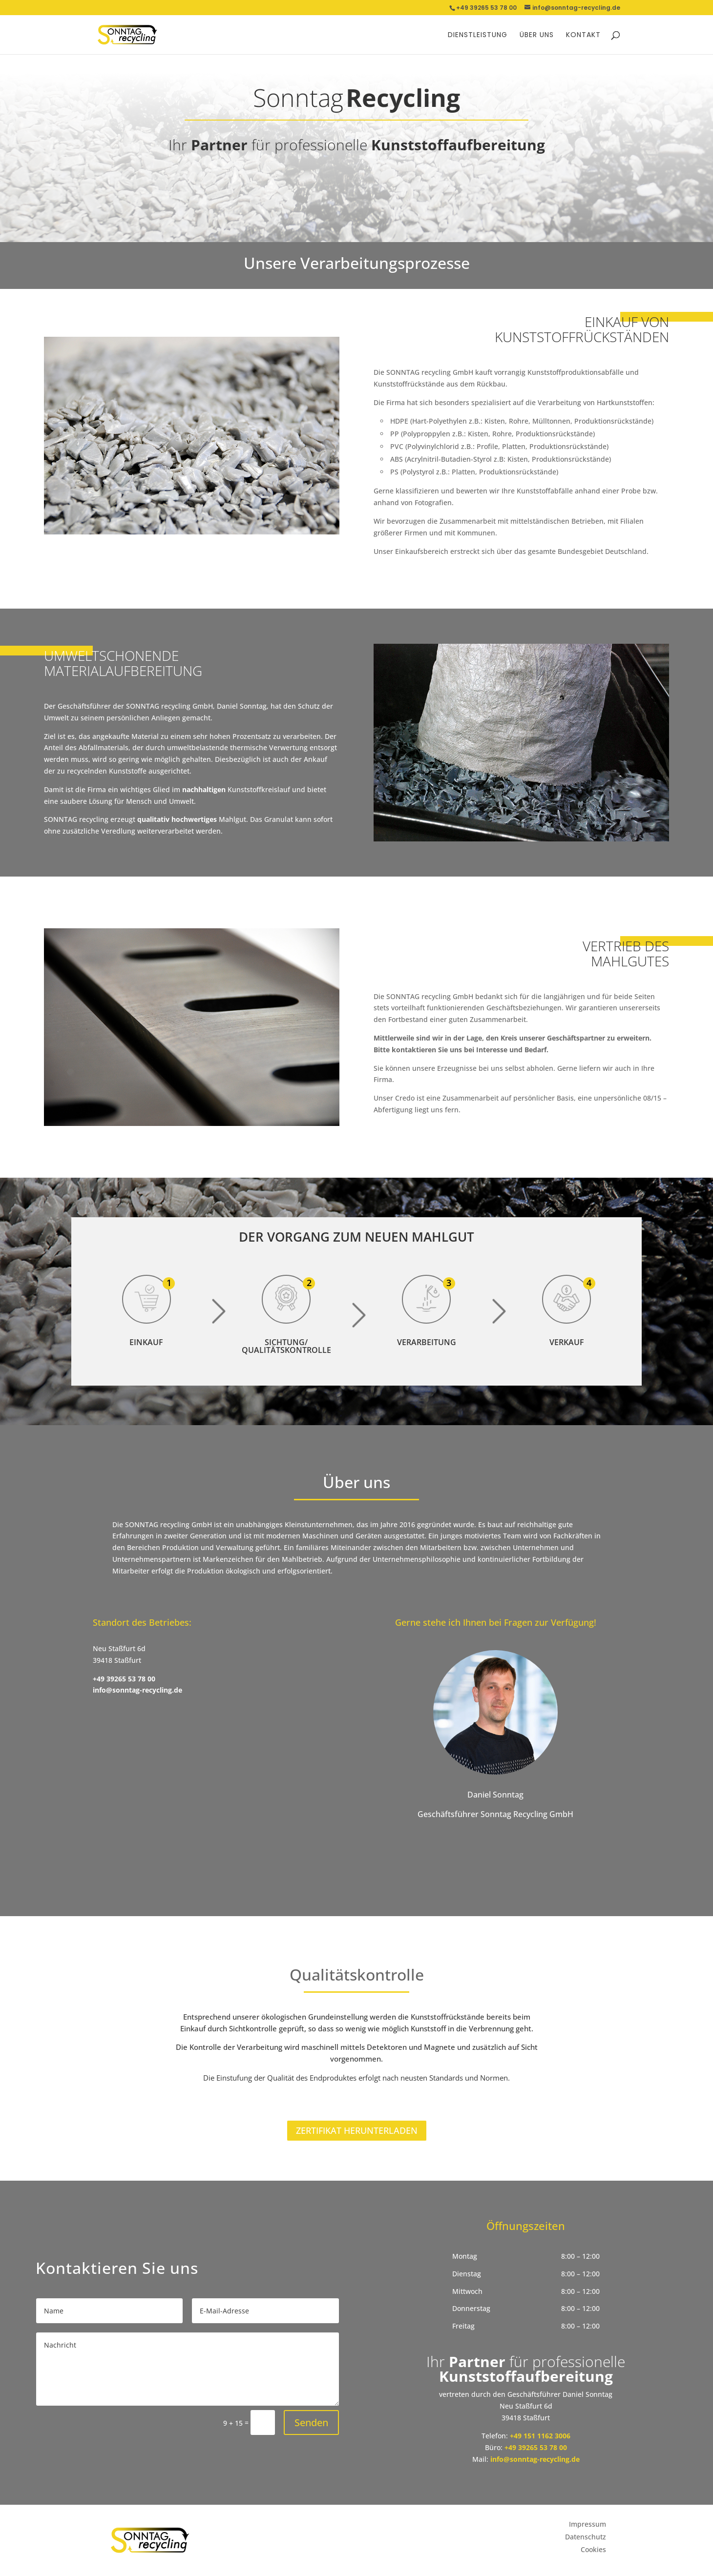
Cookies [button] (593, 2549)
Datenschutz (585, 2536)
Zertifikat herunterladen (357, 2130)
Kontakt (583, 35)
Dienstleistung (477, 35)
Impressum (587, 2524)
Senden (311, 2422)
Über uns (537, 35)
